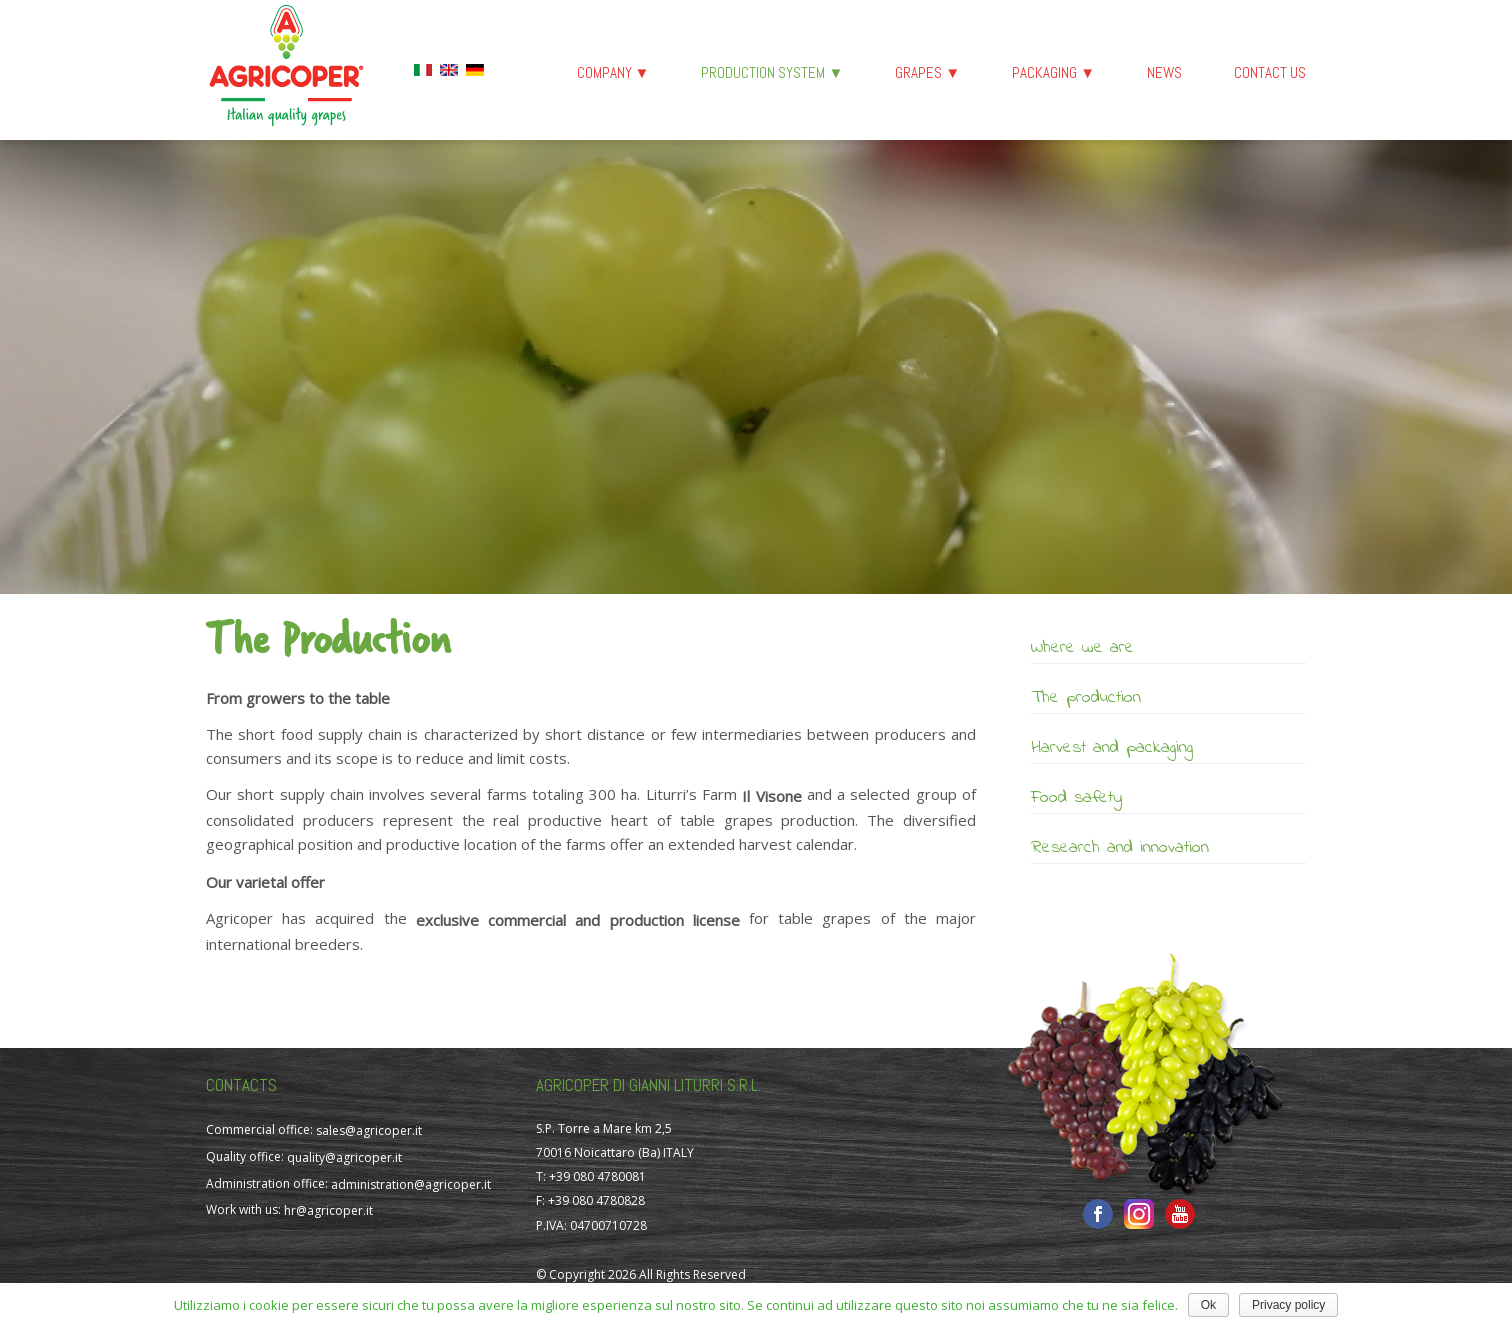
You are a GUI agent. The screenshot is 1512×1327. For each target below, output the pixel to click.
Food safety (1076, 798)
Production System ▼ (772, 72)
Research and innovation (1120, 848)
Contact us (1270, 72)
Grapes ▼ (927, 72)
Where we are (1082, 648)
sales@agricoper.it (369, 1130)
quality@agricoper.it (344, 1157)
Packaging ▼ (1053, 72)
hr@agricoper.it (328, 1210)
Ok (1208, 1305)
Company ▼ (613, 72)
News (1164, 72)
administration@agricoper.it (411, 1183)
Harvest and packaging (1112, 748)
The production (1086, 698)
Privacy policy (1288, 1305)
